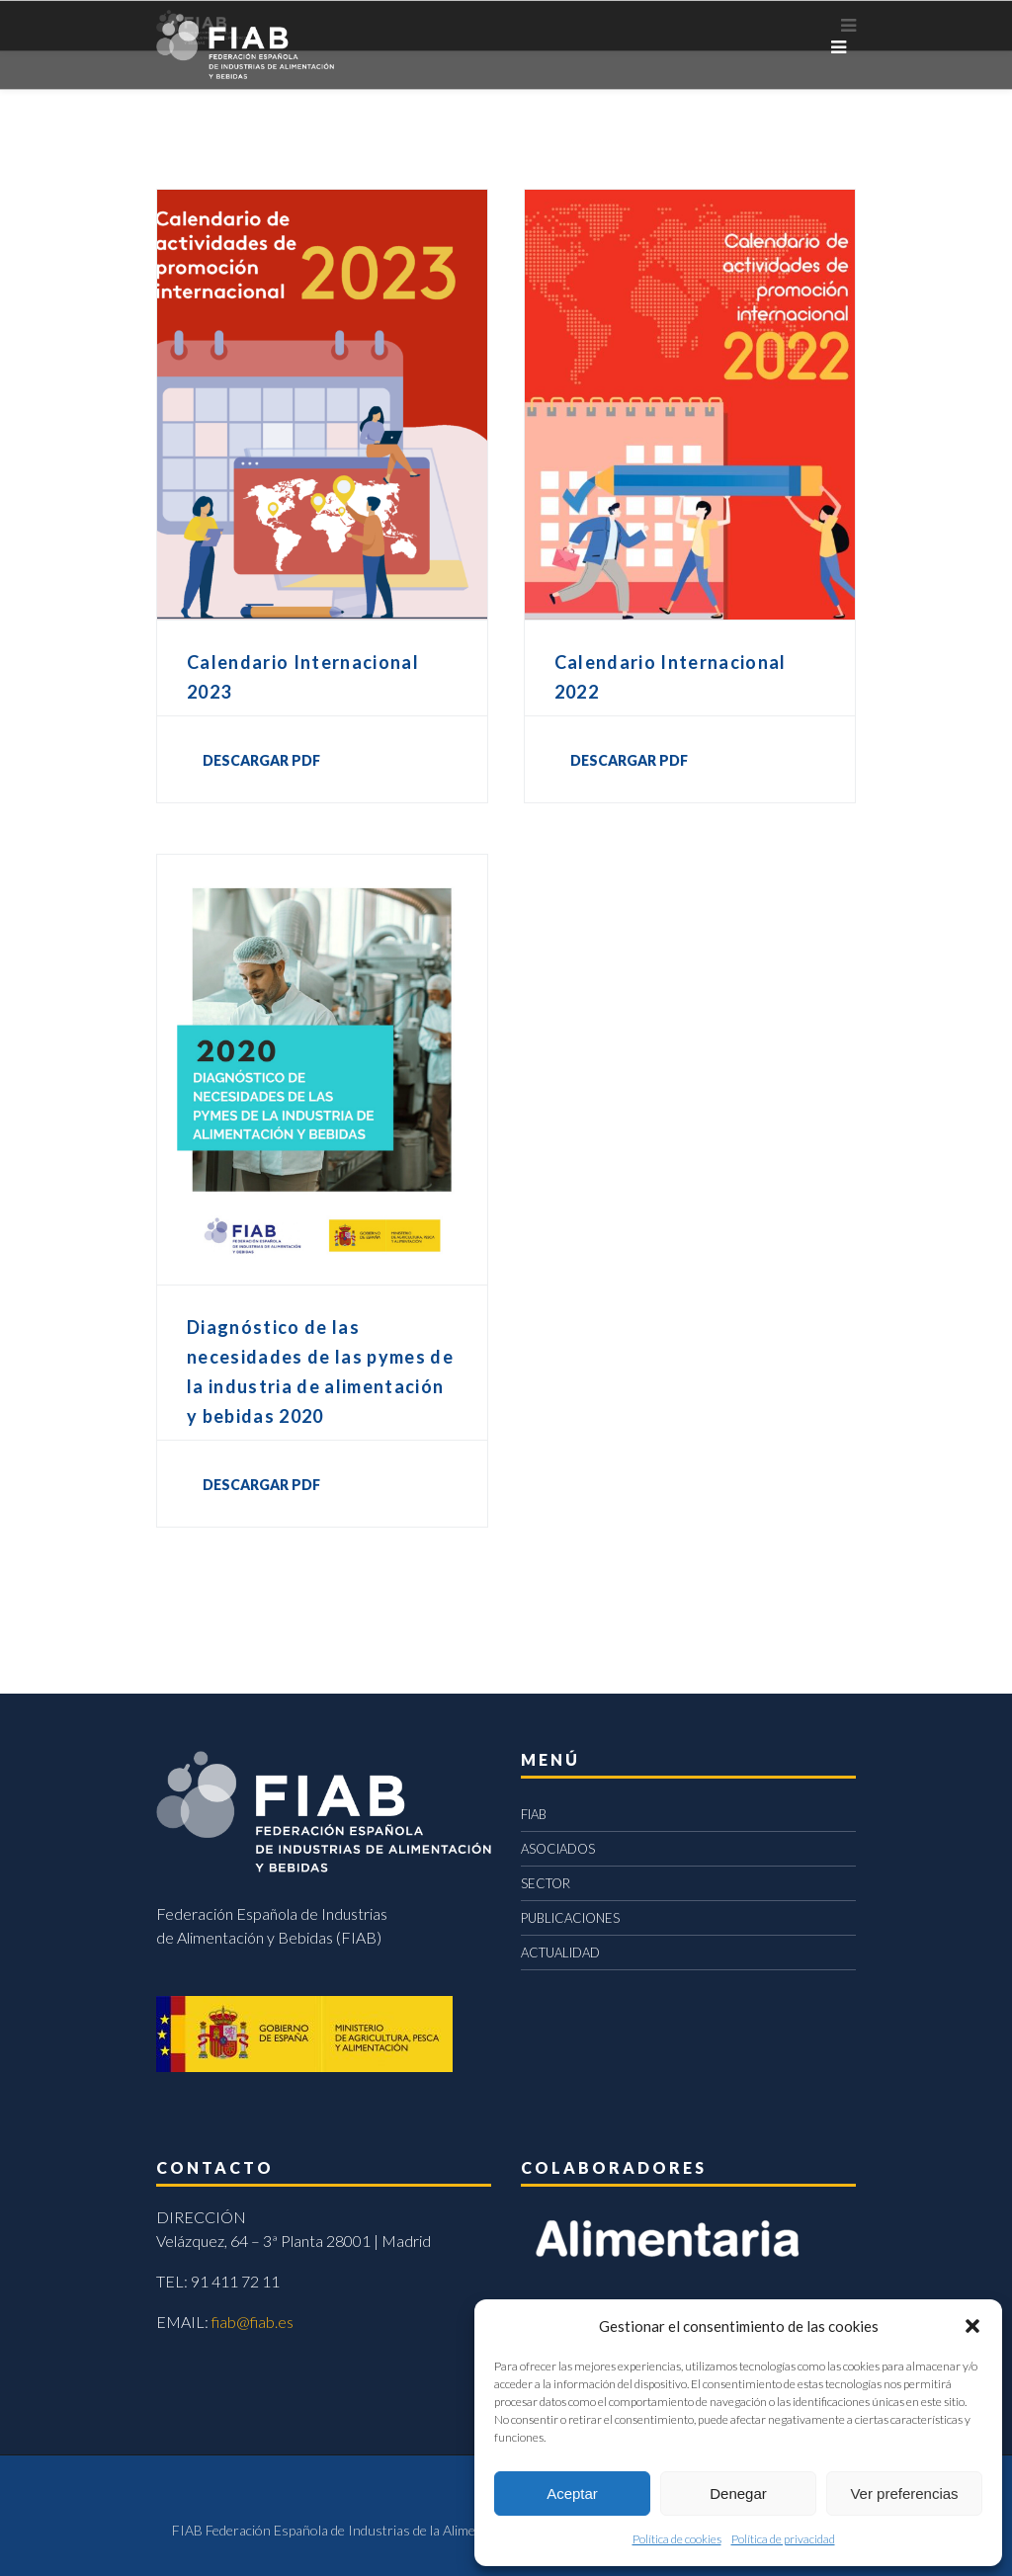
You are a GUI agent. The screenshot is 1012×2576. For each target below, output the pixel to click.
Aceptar (572, 2493)
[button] (972, 2326)
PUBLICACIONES (570, 1918)
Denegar (738, 2493)
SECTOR (545, 1883)
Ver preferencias (904, 2493)
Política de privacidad (783, 2539)
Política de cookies (676, 2539)
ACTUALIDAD (560, 1952)
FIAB (534, 1814)
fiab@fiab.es (252, 2321)
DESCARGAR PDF (261, 760)
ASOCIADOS (558, 1849)
